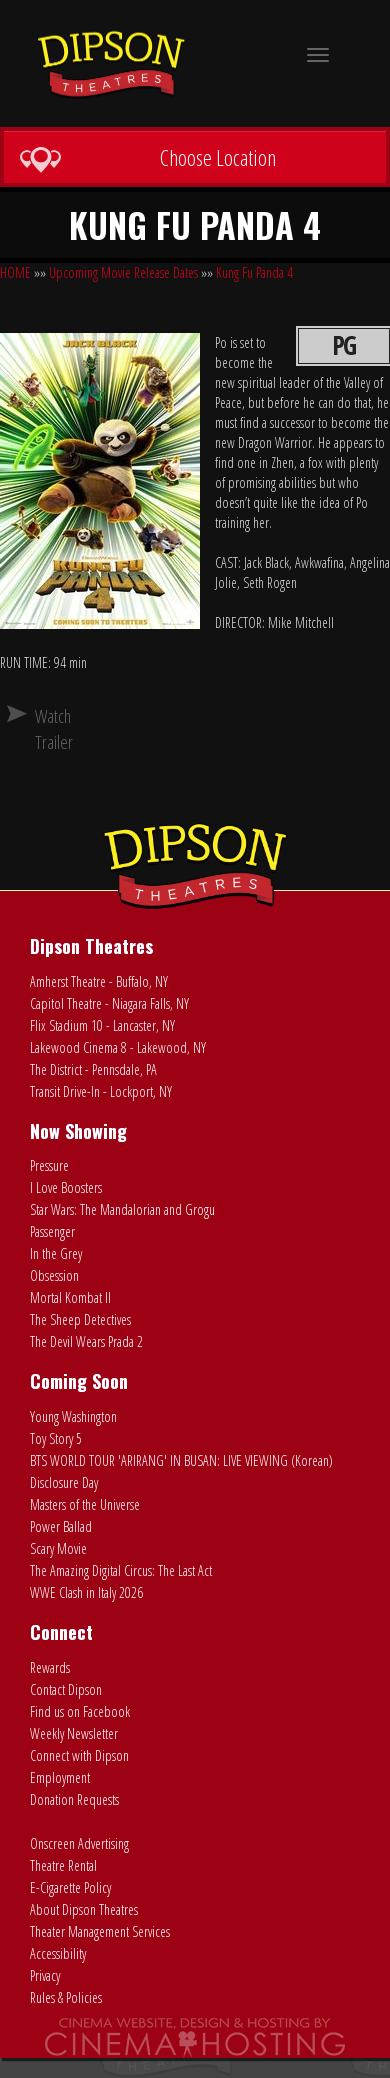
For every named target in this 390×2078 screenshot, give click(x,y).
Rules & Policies (66, 1997)
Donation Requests (74, 1799)
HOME (15, 272)
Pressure (49, 1165)
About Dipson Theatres (84, 1909)
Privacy (45, 1975)
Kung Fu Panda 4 (254, 272)
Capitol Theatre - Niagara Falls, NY (109, 1003)
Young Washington (73, 1416)
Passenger (52, 1231)
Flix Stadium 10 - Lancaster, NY (102, 1025)
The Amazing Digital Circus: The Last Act (121, 1570)
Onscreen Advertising (79, 1843)
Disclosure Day (64, 1482)
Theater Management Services (100, 1931)
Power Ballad (61, 1526)
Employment (60, 1777)
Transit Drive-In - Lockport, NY (101, 1091)
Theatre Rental (63, 1865)
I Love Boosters (66, 1187)
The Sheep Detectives (80, 1319)
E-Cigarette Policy (70, 1887)
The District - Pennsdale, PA (93, 1069)
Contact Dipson (66, 1689)
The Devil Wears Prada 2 (86, 1341)
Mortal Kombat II (70, 1297)
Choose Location (147, 158)
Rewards (50, 1667)
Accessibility (58, 1953)
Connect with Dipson (79, 1755)
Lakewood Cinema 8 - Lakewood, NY (118, 1047)
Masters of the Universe (85, 1504)
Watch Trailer (43, 729)
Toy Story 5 (56, 1438)
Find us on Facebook (80, 1711)
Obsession (54, 1275)
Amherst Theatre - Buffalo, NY (99, 981)
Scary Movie (58, 1548)
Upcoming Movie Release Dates (123, 272)
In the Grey (56, 1253)
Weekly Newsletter (74, 1733)
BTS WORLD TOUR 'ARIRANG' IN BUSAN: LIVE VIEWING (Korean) (181, 1460)
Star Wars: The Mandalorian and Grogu (122, 1209)
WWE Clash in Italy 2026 (86, 1592)
